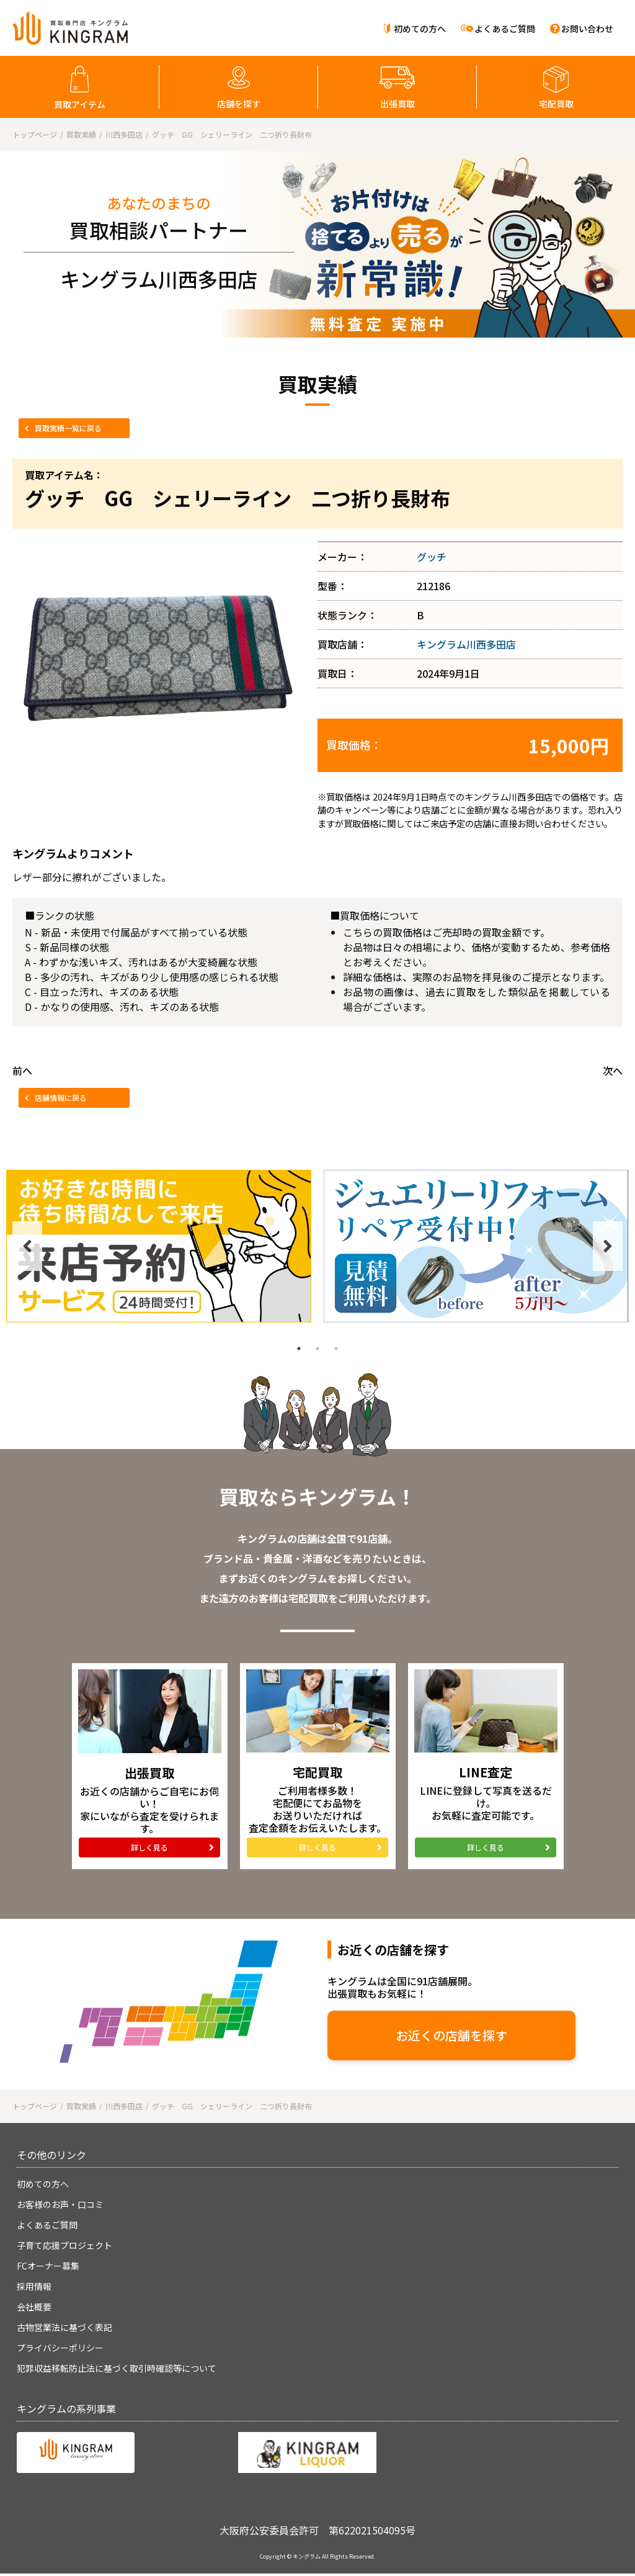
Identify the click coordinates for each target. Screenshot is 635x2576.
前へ (22, 1070)
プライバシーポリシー (60, 2347)
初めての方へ (420, 28)
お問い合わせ (587, 28)
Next (608, 1246)
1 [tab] (299, 1348)
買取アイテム (79, 104)
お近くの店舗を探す (451, 2035)
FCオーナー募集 (48, 2266)
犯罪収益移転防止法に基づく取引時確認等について (116, 2368)
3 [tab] (336, 1348)
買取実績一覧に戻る (68, 428)
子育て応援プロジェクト (64, 2245)
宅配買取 (556, 103)
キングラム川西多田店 (466, 644)
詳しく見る (149, 1847)
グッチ (431, 556)
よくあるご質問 (504, 28)
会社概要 (34, 2306)
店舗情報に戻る (61, 1097)
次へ (613, 1070)
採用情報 (34, 2286)
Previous (27, 1246)
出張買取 (397, 103)
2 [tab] (317, 1348)
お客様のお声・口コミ (60, 2204)
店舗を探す (238, 103)
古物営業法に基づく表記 (64, 2327)
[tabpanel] (158, 1246)
